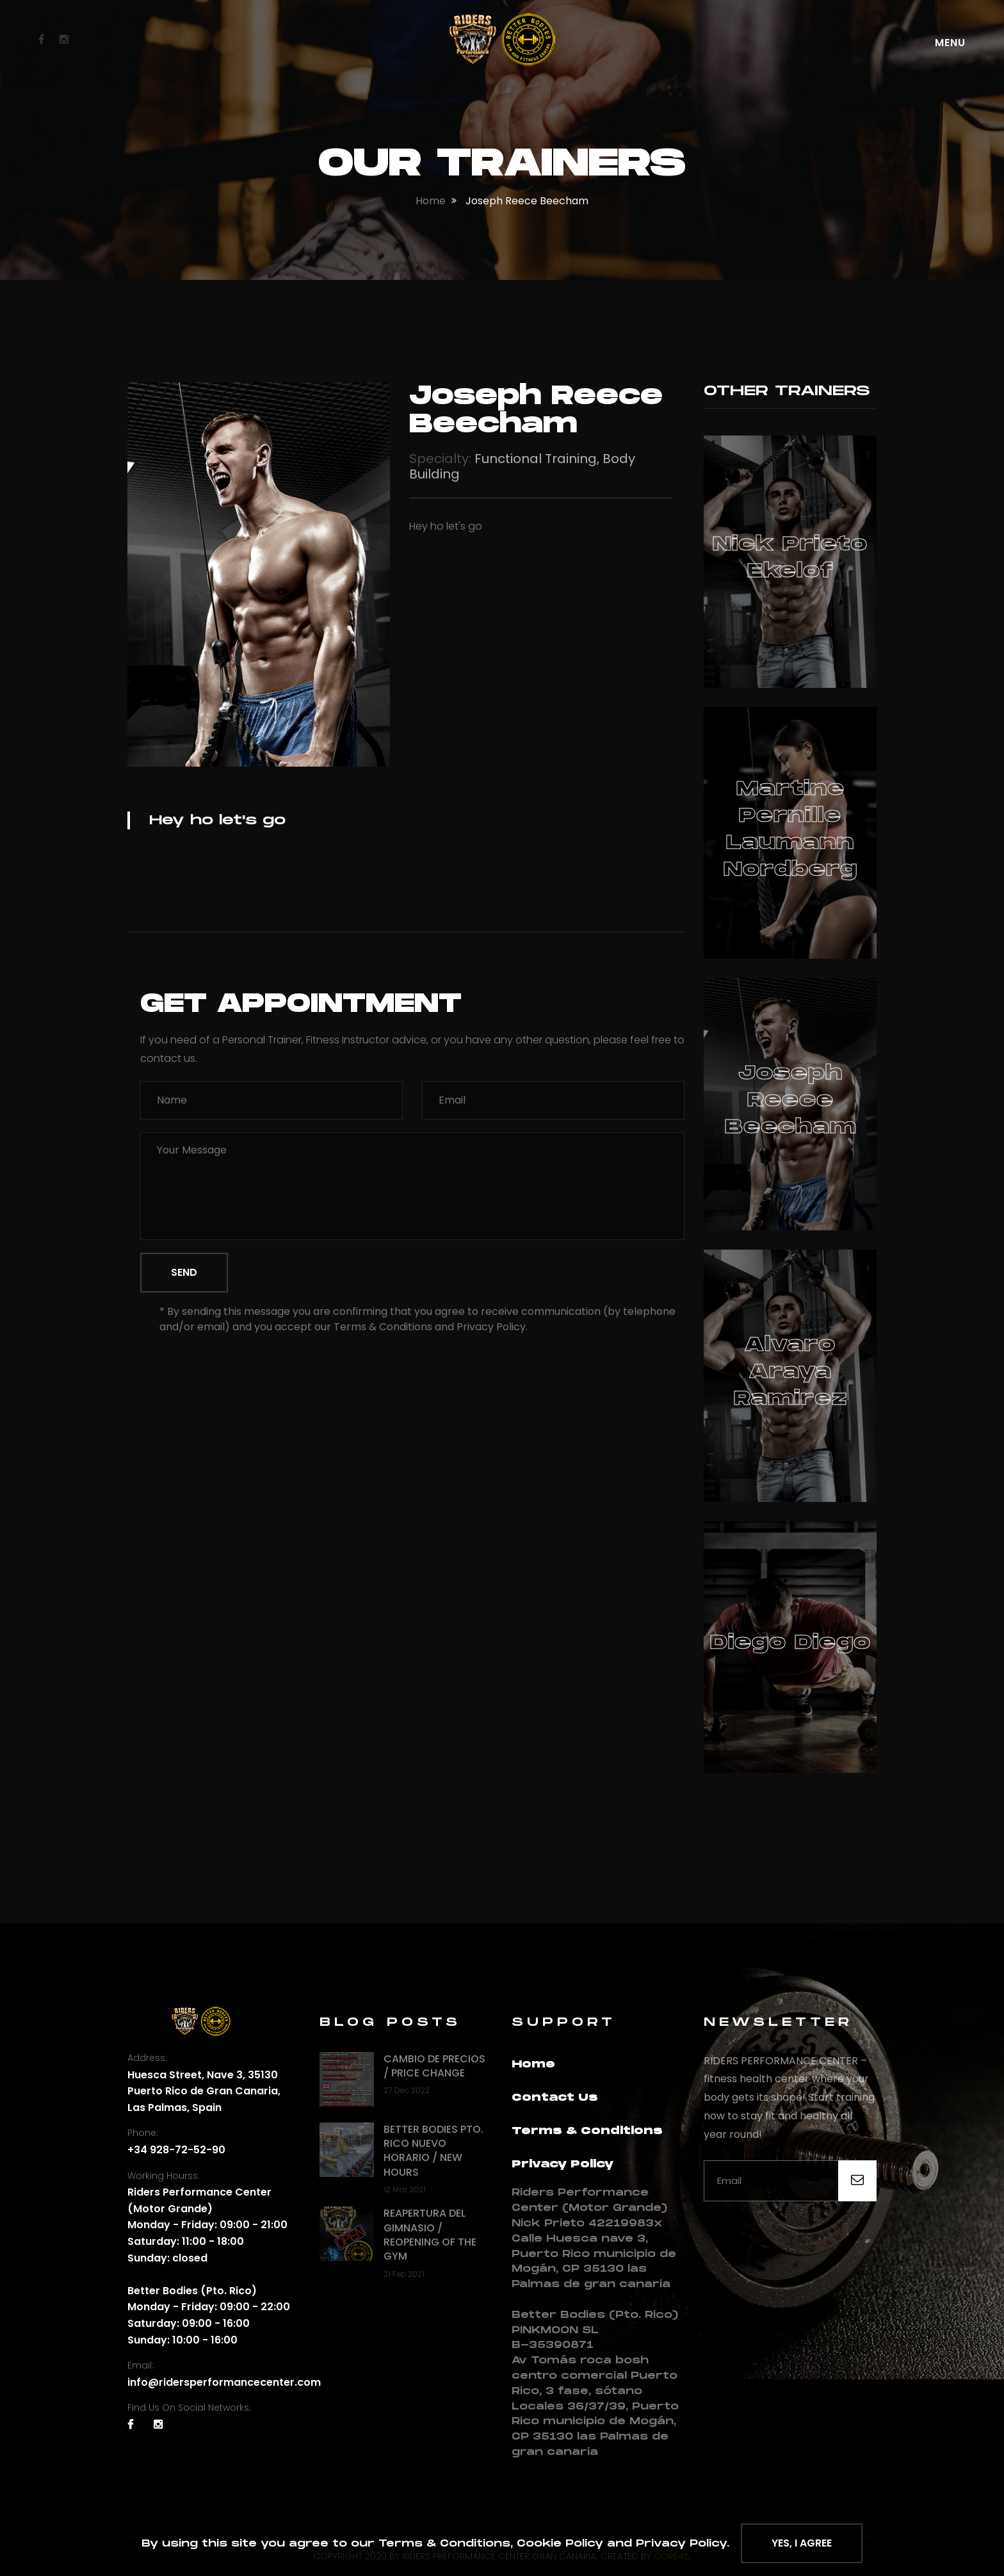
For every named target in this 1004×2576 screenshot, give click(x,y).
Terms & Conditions (587, 2131)
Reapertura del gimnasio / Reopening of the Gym (430, 2234)
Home (533, 2064)
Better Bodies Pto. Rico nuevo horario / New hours (433, 2151)
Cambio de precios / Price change (434, 2065)
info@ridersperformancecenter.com (224, 2382)
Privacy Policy (562, 2164)
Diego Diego (790, 1642)
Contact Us (555, 2098)
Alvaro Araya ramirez (790, 1371)
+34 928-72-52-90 (176, 2149)
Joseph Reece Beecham (790, 1100)
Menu (950, 42)
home (431, 200)
